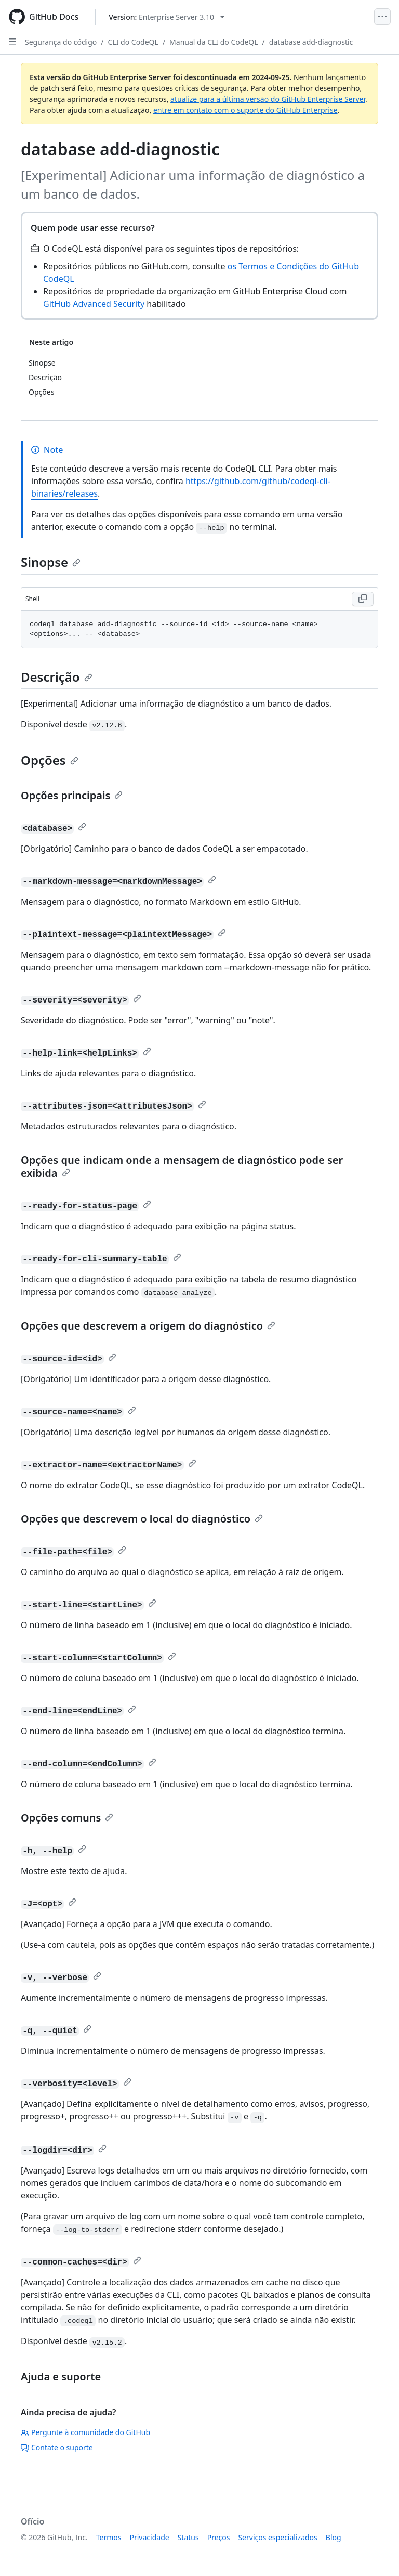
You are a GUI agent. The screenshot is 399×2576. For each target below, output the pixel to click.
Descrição (56, 676)
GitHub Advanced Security (93, 303)
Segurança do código (61, 42)
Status (188, 2537)
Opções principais (72, 795)
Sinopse (51, 561)
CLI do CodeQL (133, 42)
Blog (333, 2537)
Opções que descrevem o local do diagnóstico (142, 1519)
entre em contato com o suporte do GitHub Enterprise (245, 110)
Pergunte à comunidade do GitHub (85, 2432)
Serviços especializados (277, 2537)
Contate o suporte (57, 2447)
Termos (109, 2537)
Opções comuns (67, 1818)
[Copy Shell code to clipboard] (363, 599)
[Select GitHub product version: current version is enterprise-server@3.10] (166, 17)
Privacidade (149, 2537)
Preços (218, 2537)
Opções (49, 760)
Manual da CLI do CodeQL (213, 42)
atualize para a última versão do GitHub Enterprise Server (267, 99)
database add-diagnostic (311, 42)
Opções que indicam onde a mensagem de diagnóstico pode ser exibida (182, 1166)
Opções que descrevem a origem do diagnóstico (148, 1326)
